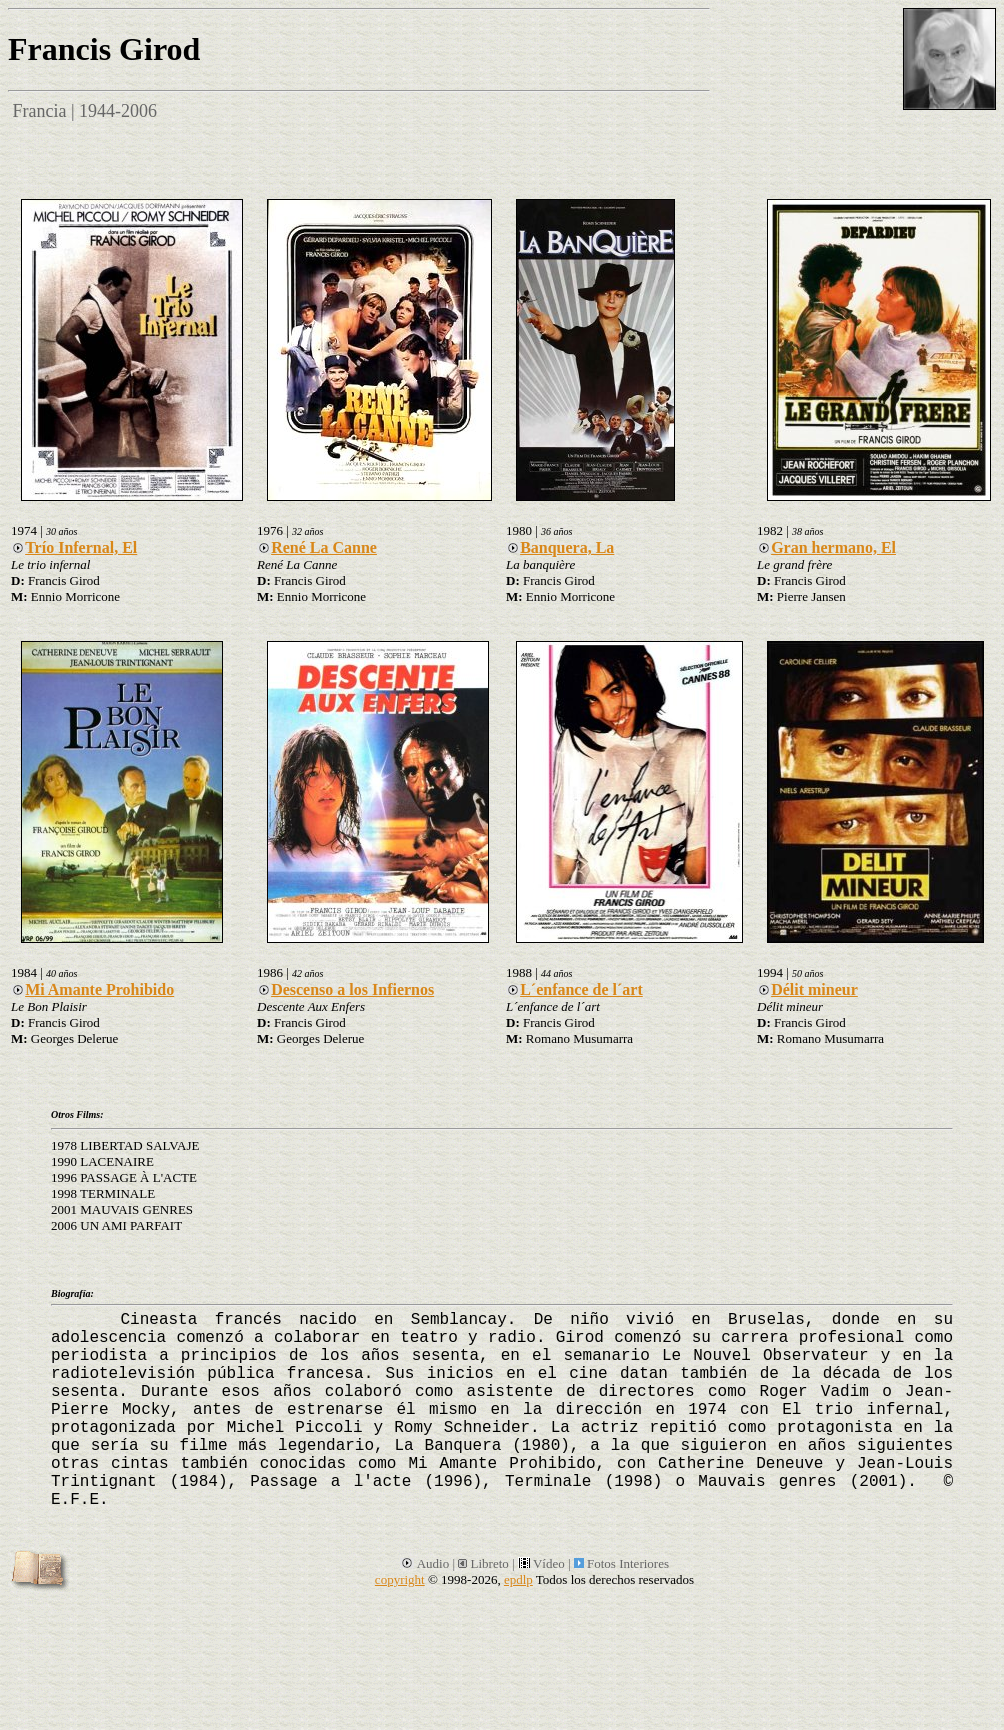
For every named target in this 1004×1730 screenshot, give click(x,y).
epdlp (518, 1579)
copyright (400, 1579)
